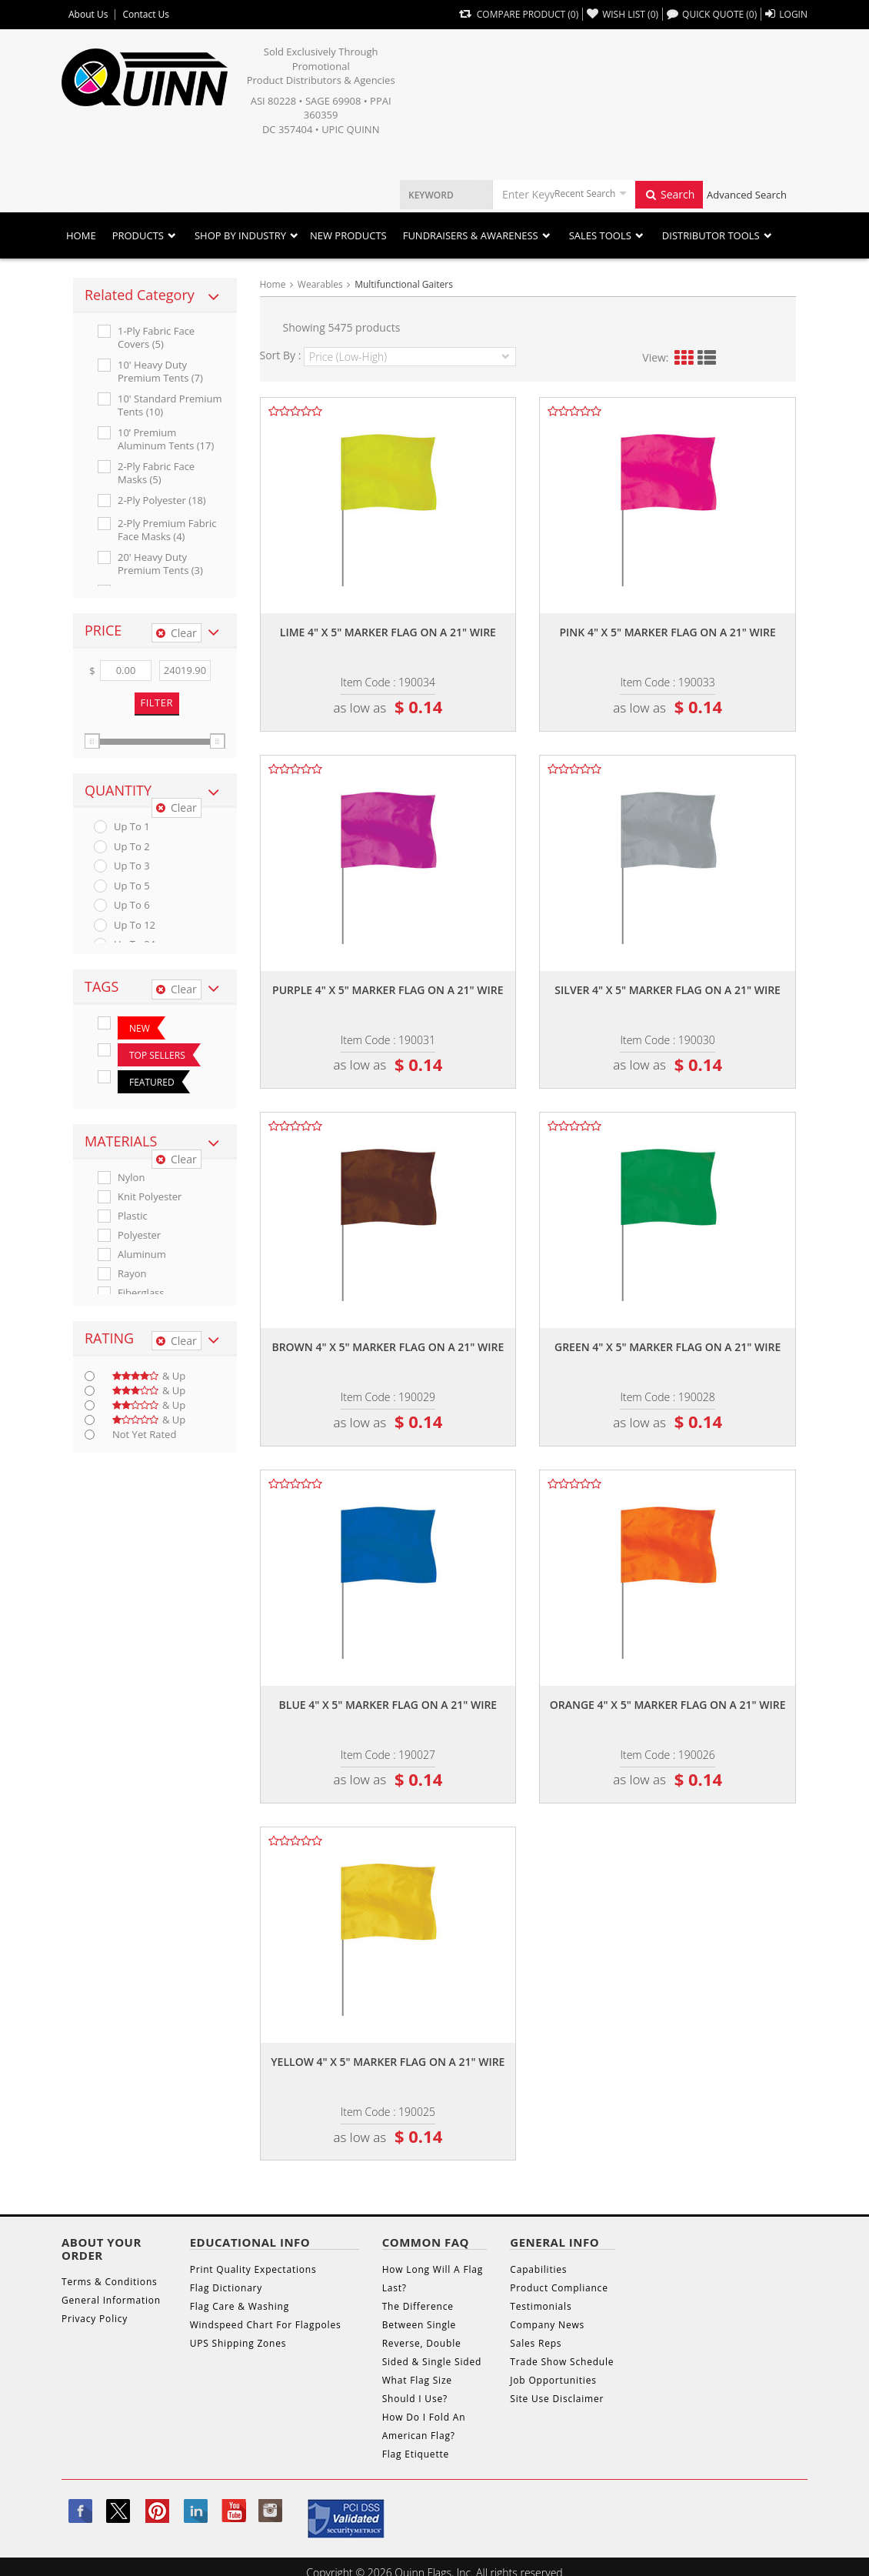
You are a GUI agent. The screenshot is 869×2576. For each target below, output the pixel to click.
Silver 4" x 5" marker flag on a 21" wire (667, 990)
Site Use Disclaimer (557, 2398)
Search (669, 194)
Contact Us (145, 14)
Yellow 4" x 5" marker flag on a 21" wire (387, 2061)
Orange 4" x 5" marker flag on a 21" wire (668, 1704)
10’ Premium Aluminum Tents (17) (166, 439)
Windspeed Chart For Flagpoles (265, 2324)
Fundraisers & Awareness (470, 235)
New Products (348, 235)
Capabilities (538, 2269)
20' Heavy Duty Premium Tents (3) (160, 564)
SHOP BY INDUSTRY (240, 235)
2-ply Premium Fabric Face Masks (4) (167, 530)
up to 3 (132, 866)
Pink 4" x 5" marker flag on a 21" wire (667, 632)
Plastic (133, 1216)
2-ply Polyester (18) (162, 500)
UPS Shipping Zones (238, 2343)
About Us (88, 14)
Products (138, 235)
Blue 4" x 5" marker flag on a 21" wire (388, 1704)
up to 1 (132, 826)
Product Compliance (559, 2287)
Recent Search (584, 193)
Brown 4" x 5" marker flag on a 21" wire (387, 1347)
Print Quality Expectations (253, 2269)
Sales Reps (535, 2343)
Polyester (139, 1235)
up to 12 (134, 925)
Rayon (132, 1273)
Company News (547, 2324)
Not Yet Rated (144, 1434)
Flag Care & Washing (239, 2306)
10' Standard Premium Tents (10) (170, 405)
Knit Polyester (149, 1196)
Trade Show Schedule (562, 2361)
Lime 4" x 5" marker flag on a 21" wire (388, 632)
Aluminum (142, 1254)
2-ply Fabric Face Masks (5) (156, 473)
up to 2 (132, 846)
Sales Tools (600, 235)
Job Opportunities (553, 2380)
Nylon (131, 1177)
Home (81, 235)
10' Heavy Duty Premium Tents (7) (160, 372)
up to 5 (132, 886)
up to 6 (132, 905)
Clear (176, 633)
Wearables (320, 284)
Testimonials (540, 2306)
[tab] (155, 295)
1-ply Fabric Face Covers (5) (156, 338)
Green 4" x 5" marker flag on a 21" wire (667, 1347)
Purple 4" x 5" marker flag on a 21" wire (388, 990)
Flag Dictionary (226, 2287)
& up (148, 1376)
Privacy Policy (95, 2318)
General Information (111, 2300)
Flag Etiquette (415, 2454)
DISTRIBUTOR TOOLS (711, 235)
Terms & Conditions (110, 2281)
